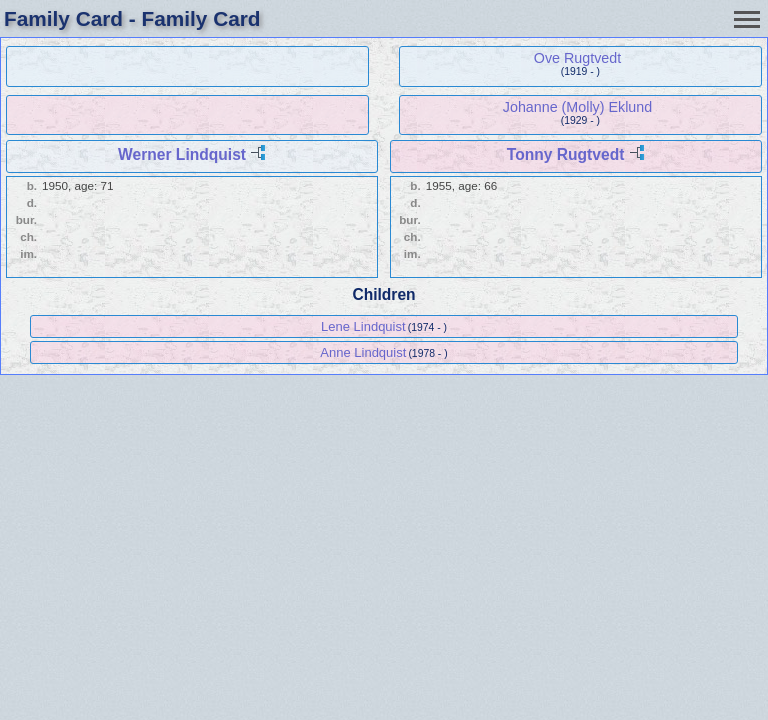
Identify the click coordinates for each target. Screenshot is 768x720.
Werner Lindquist (182, 154)
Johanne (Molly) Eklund (577, 107)
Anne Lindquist (363, 352)
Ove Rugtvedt (577, 58)
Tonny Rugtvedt (566, 154)
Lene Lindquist (363, 326)
